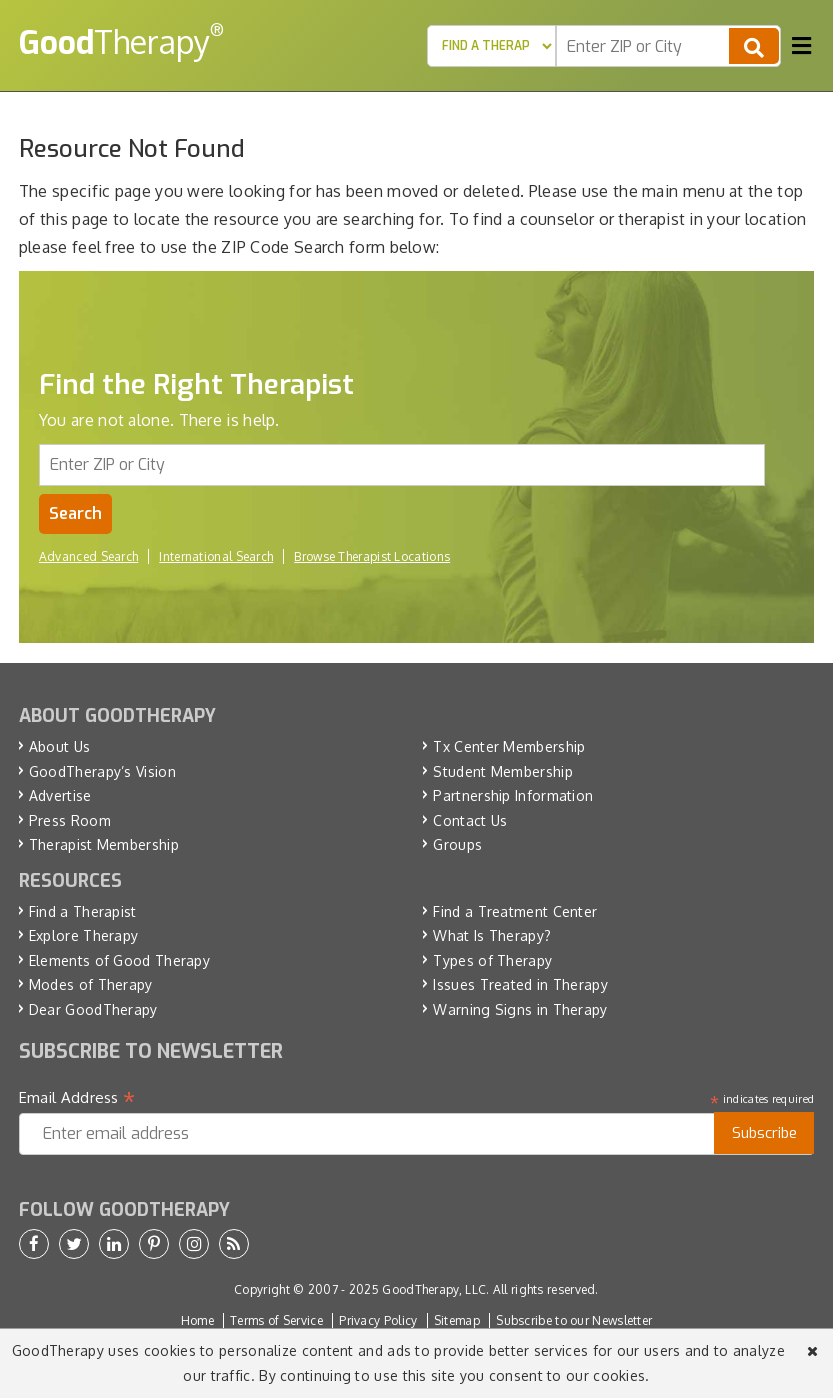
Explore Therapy (84, 935)
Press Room (70, 820)
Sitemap (457, 1320)
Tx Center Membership (509, 746)
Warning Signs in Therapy (520, 1009)
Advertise (60, 795)
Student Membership (502, 771)
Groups (457, 844)
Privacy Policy (378, 1320)
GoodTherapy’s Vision (102, 771)
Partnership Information (513, 795)
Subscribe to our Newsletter (574, 1320)
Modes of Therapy (91, 984)
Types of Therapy (492, 960)
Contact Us (470, 820)
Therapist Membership (104, 844)
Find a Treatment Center (515, 911)
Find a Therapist (83, 911)
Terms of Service (276, 1320)
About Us (59, 746)
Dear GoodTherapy (93, 1009)
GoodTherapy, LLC (434, 1289)
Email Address (77, 1098)
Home (197, 1320)
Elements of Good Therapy (119, 960)
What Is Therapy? (492, 935)
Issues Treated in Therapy (520, 984)
